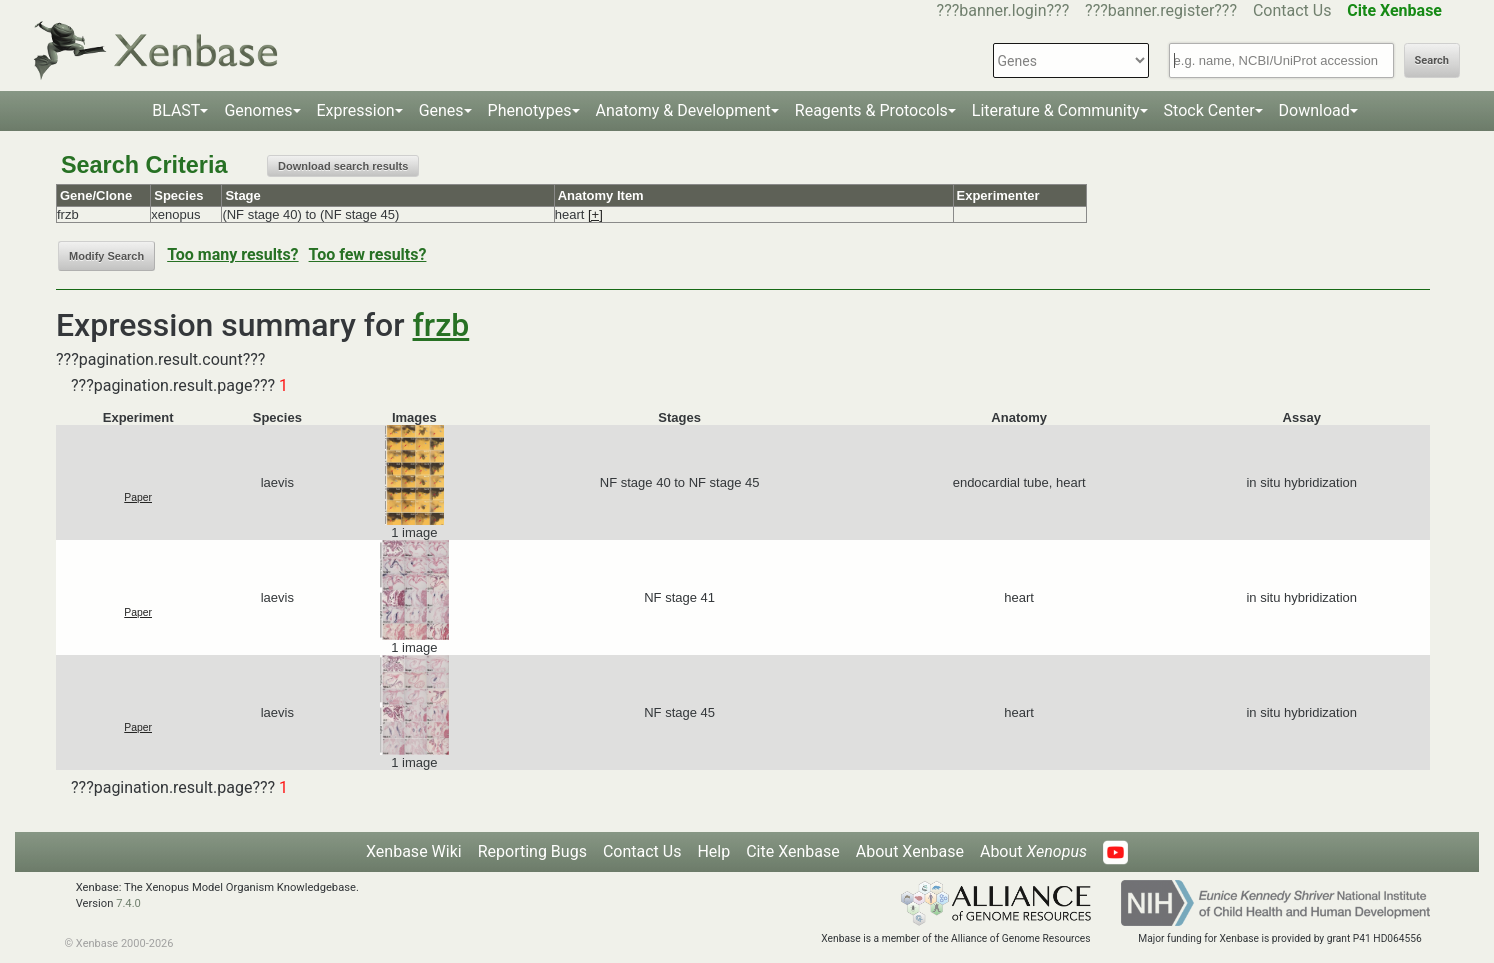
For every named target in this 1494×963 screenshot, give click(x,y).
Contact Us (1292, 10)
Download (1314, 110)
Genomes (258, 110)
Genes (441, 110)
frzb (441, 325)
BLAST (176, 110)
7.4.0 (128, 903)
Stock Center (1209, 110)
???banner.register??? (1161, 10)
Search (1432, 60)
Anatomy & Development (683, 110)
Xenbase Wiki (414, 851)
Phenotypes (530, 110)
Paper (138, 497)
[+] (595, 214)
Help (713, 851)
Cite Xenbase (793, 851)
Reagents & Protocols (871, 110)
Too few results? (368, 254)
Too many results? (232, 254)
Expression (356, 110)
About (1033, 851)
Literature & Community (1056, 110)
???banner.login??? (1003, 10)
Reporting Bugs (532, 851)
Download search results (343, 166)
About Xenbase (910, 851)
